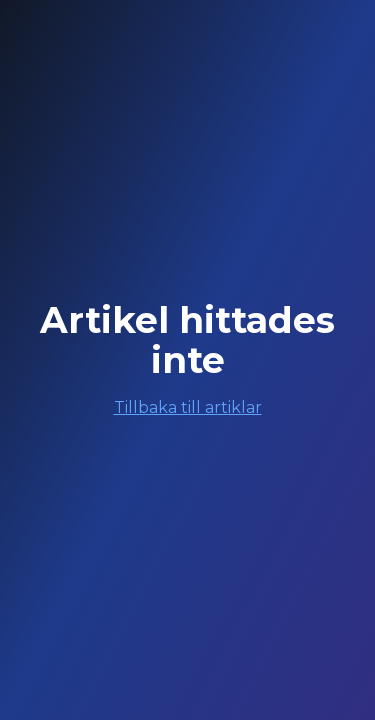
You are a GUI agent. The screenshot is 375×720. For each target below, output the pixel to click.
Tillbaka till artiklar (188, 407)
